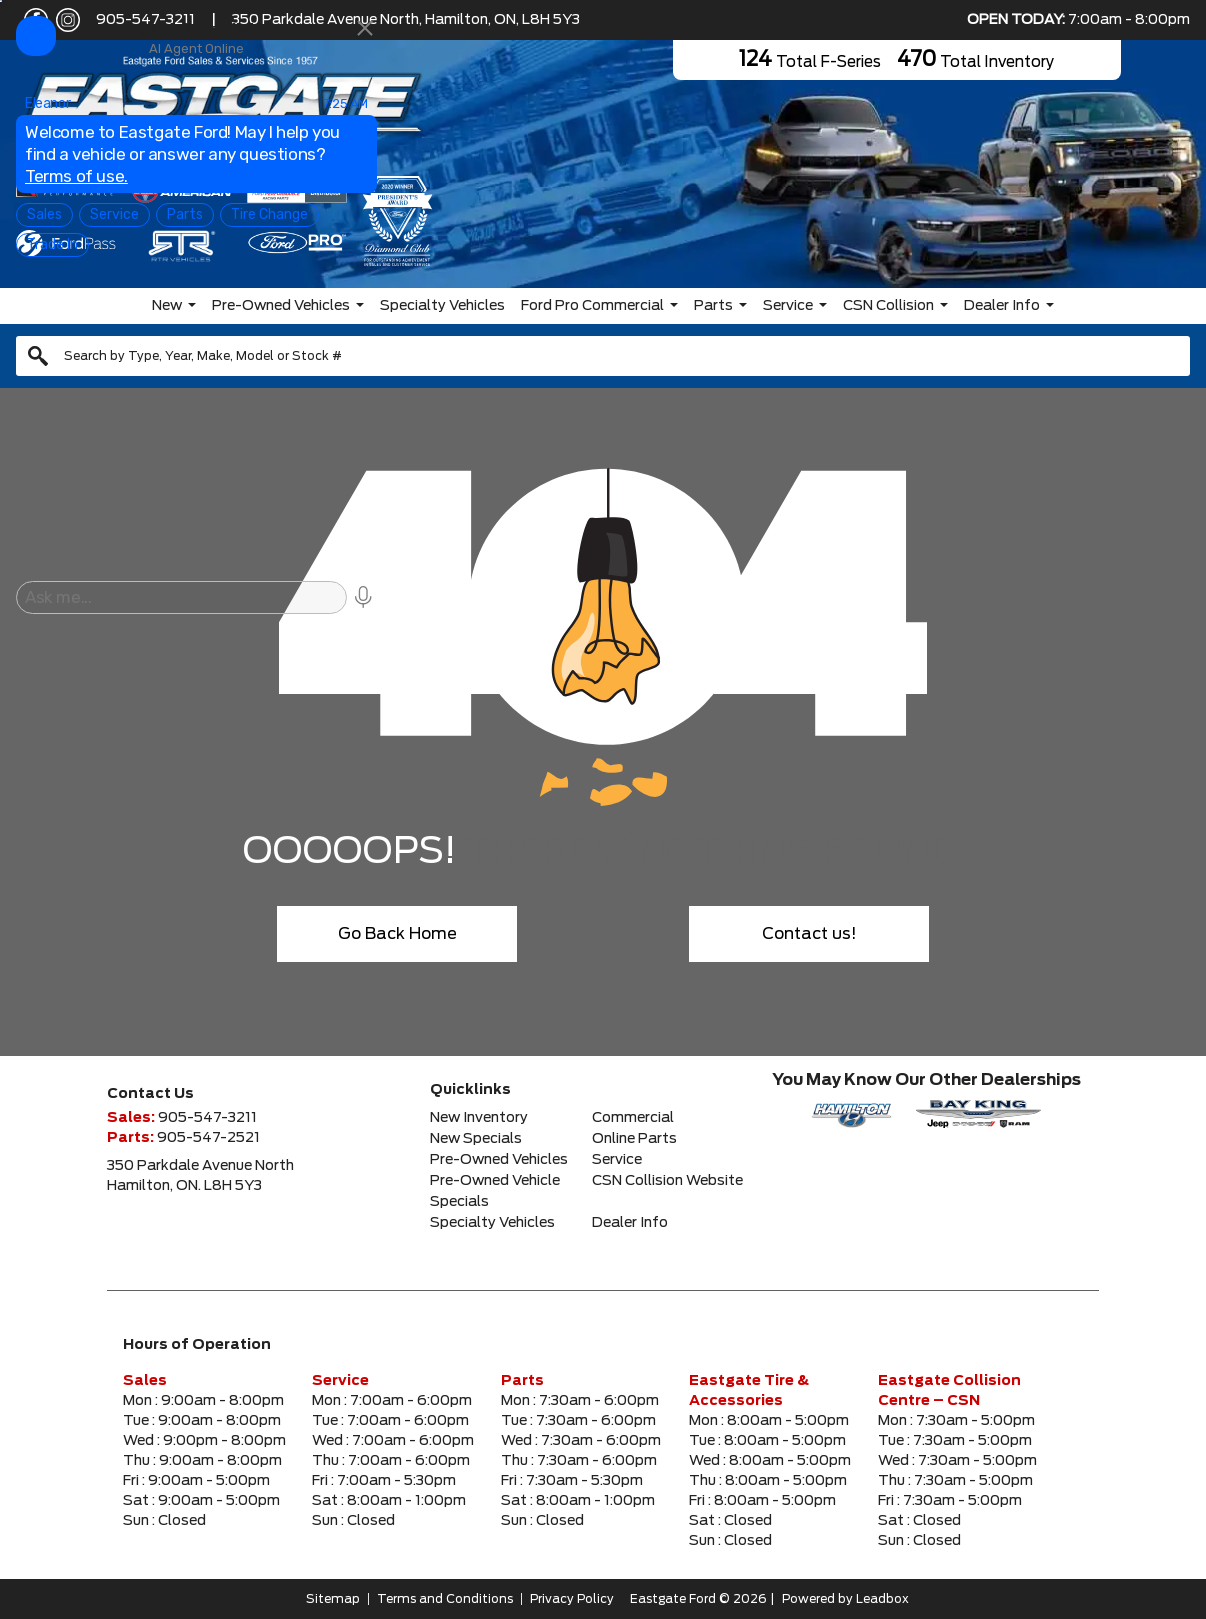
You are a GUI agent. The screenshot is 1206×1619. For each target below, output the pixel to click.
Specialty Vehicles (442, 306)
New (167, 306)
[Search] (603, 356)
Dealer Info (1002, 306)
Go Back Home (397, 934)
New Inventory (479, 1118)
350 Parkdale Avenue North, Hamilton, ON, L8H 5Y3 (406, 20)
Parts (713, 306)
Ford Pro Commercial (592, 306)
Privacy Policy (572, 1599)
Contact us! (809, 934)
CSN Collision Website (667, 1181)
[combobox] (603, 356)
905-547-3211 (145, 20)
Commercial (633, 1118)
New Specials (476, 1139)
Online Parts (634, 1139)
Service (788, 306)
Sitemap (333, 1599)
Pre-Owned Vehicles (281, 306)
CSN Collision (888, 306)
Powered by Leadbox (845, 1599)
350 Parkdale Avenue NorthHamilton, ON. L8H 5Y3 (200, 1176)
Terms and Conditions (445, 1599)
